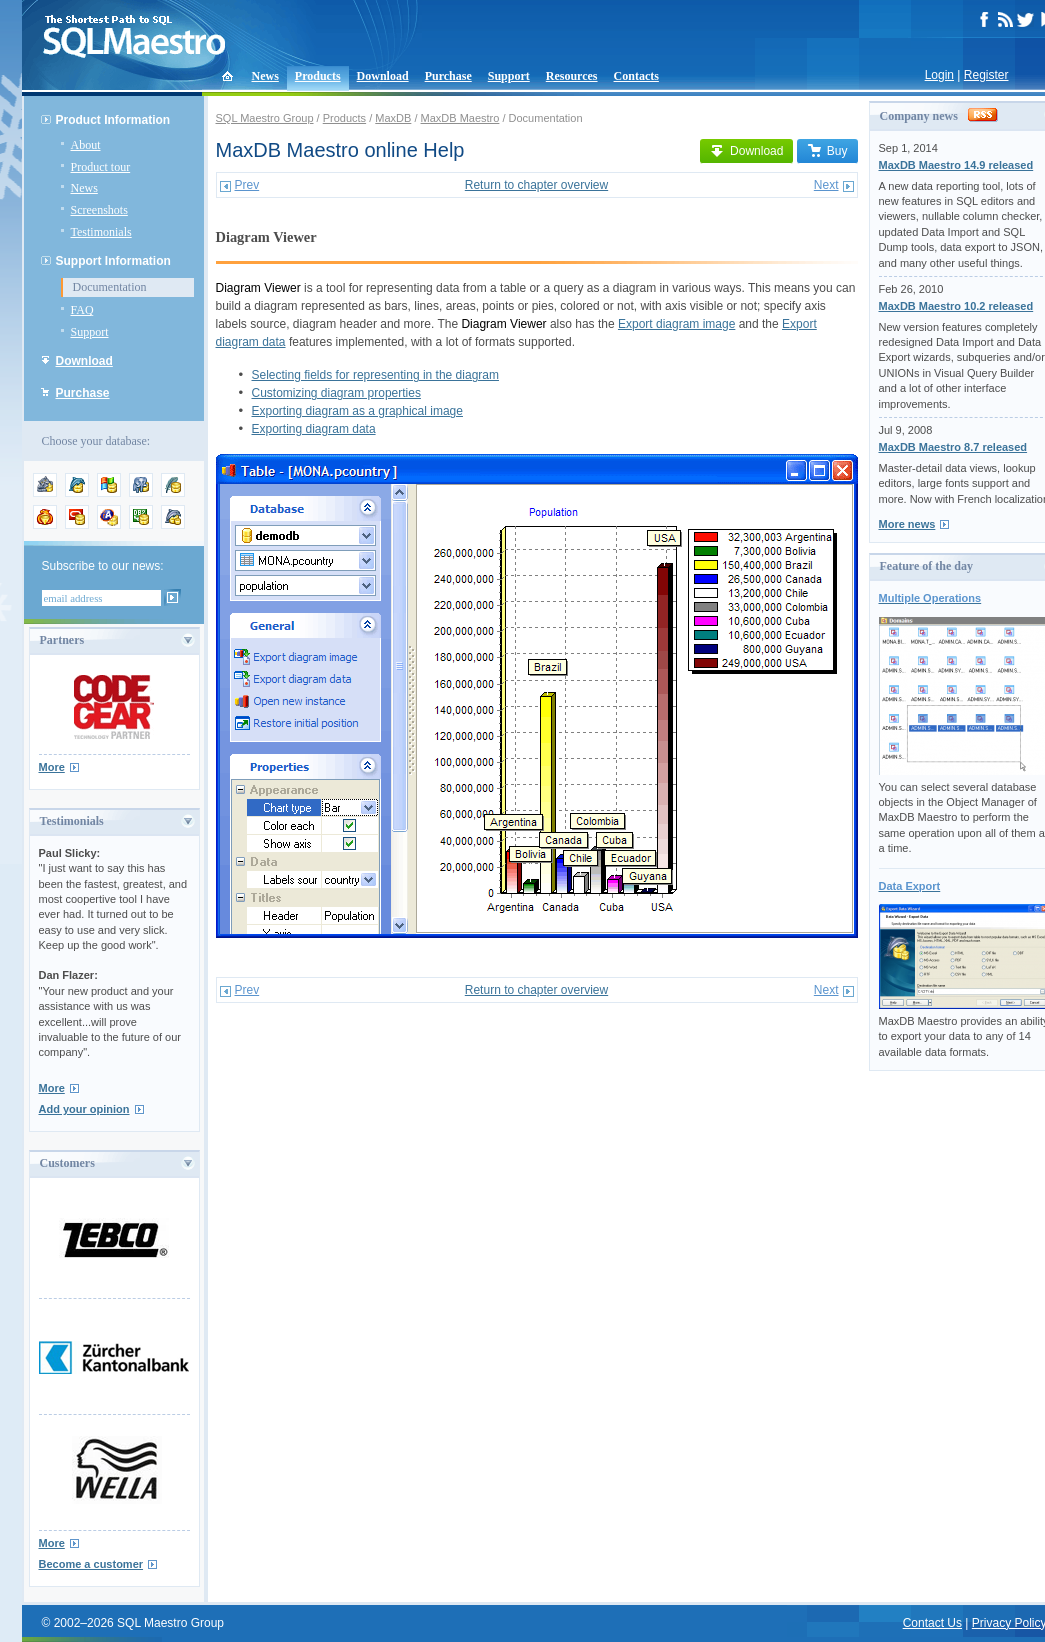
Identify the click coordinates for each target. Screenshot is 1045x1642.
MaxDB (393, 118)
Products (318, 76)
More (52, 767)
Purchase (448, 76)
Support (509, 76)
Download (383, 76)
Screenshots (99, 210)
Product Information (113, 120)
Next (826, 185)
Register (986, 75)
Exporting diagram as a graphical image (357, 411)
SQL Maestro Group (265, 118)
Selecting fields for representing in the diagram (375, 375)
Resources (572, 76)
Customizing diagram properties (336, 393)
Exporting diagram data (314, 429)
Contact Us (932, 1623)
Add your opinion (84, 1109)
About (86, 145)
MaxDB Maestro (460, 118)
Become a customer (91, 1564)
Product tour (101, 167)
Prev (247, 185)
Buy (827, 151)
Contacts (636, 76)
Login (939, 75)
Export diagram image (676, 324)
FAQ (82, 310)
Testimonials (101, 232)
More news (907, 524)
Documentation (110, 287)
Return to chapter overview (536, 185)
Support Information (113, 261)
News (265, 76)
